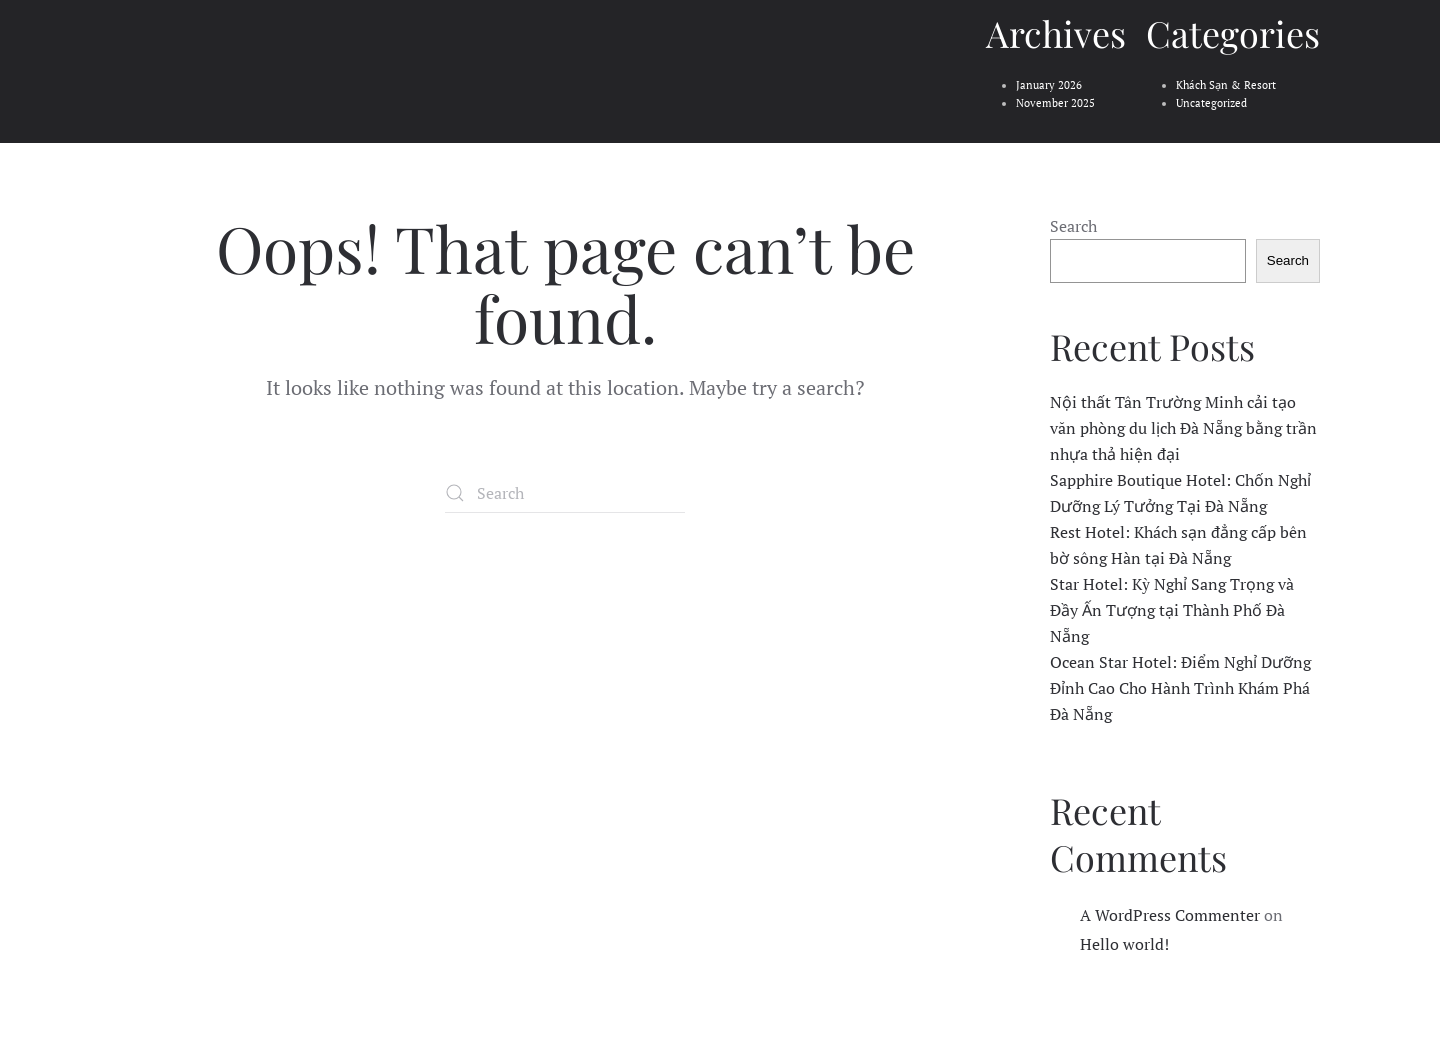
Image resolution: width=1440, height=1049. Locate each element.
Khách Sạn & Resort (1226, 85)
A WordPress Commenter (1170, 915)
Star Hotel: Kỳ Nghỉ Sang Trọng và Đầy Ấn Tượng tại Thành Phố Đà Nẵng (1172, 610)
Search (1073, 226)
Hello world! (1124, 944)
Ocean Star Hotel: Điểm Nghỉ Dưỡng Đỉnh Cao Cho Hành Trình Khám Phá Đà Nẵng (1180, 688)
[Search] (565, 493)
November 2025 (1055, 103)
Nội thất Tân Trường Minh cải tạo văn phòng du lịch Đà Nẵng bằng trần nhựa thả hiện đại (1183, 428)
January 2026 (1049, 85)
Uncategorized (1211, 103)
